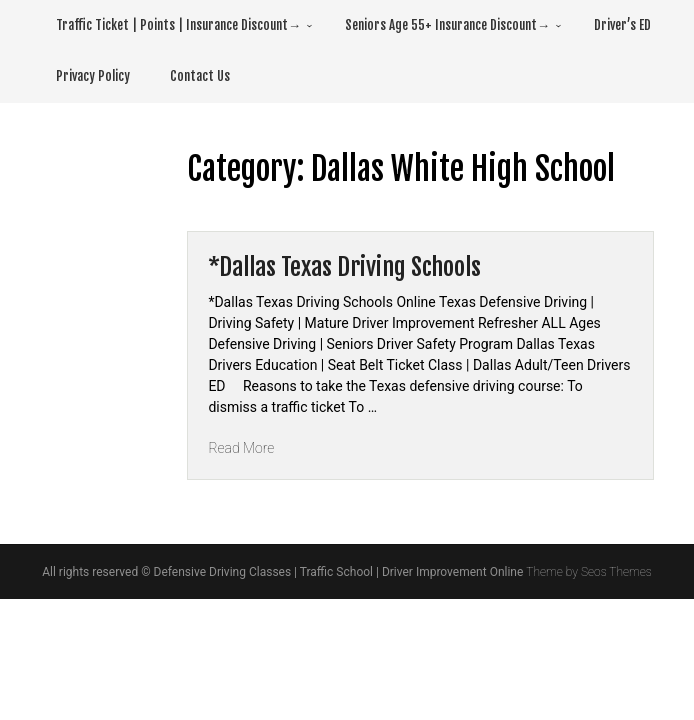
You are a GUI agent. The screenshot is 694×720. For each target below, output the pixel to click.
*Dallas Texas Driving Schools (344, 267)
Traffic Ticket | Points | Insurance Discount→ (178, 25)
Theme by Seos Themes (588, 572)
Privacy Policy (93, 76)
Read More (241, 448)
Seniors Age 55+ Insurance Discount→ (447, 25)
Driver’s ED (622, 25)
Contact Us (200, 76)
